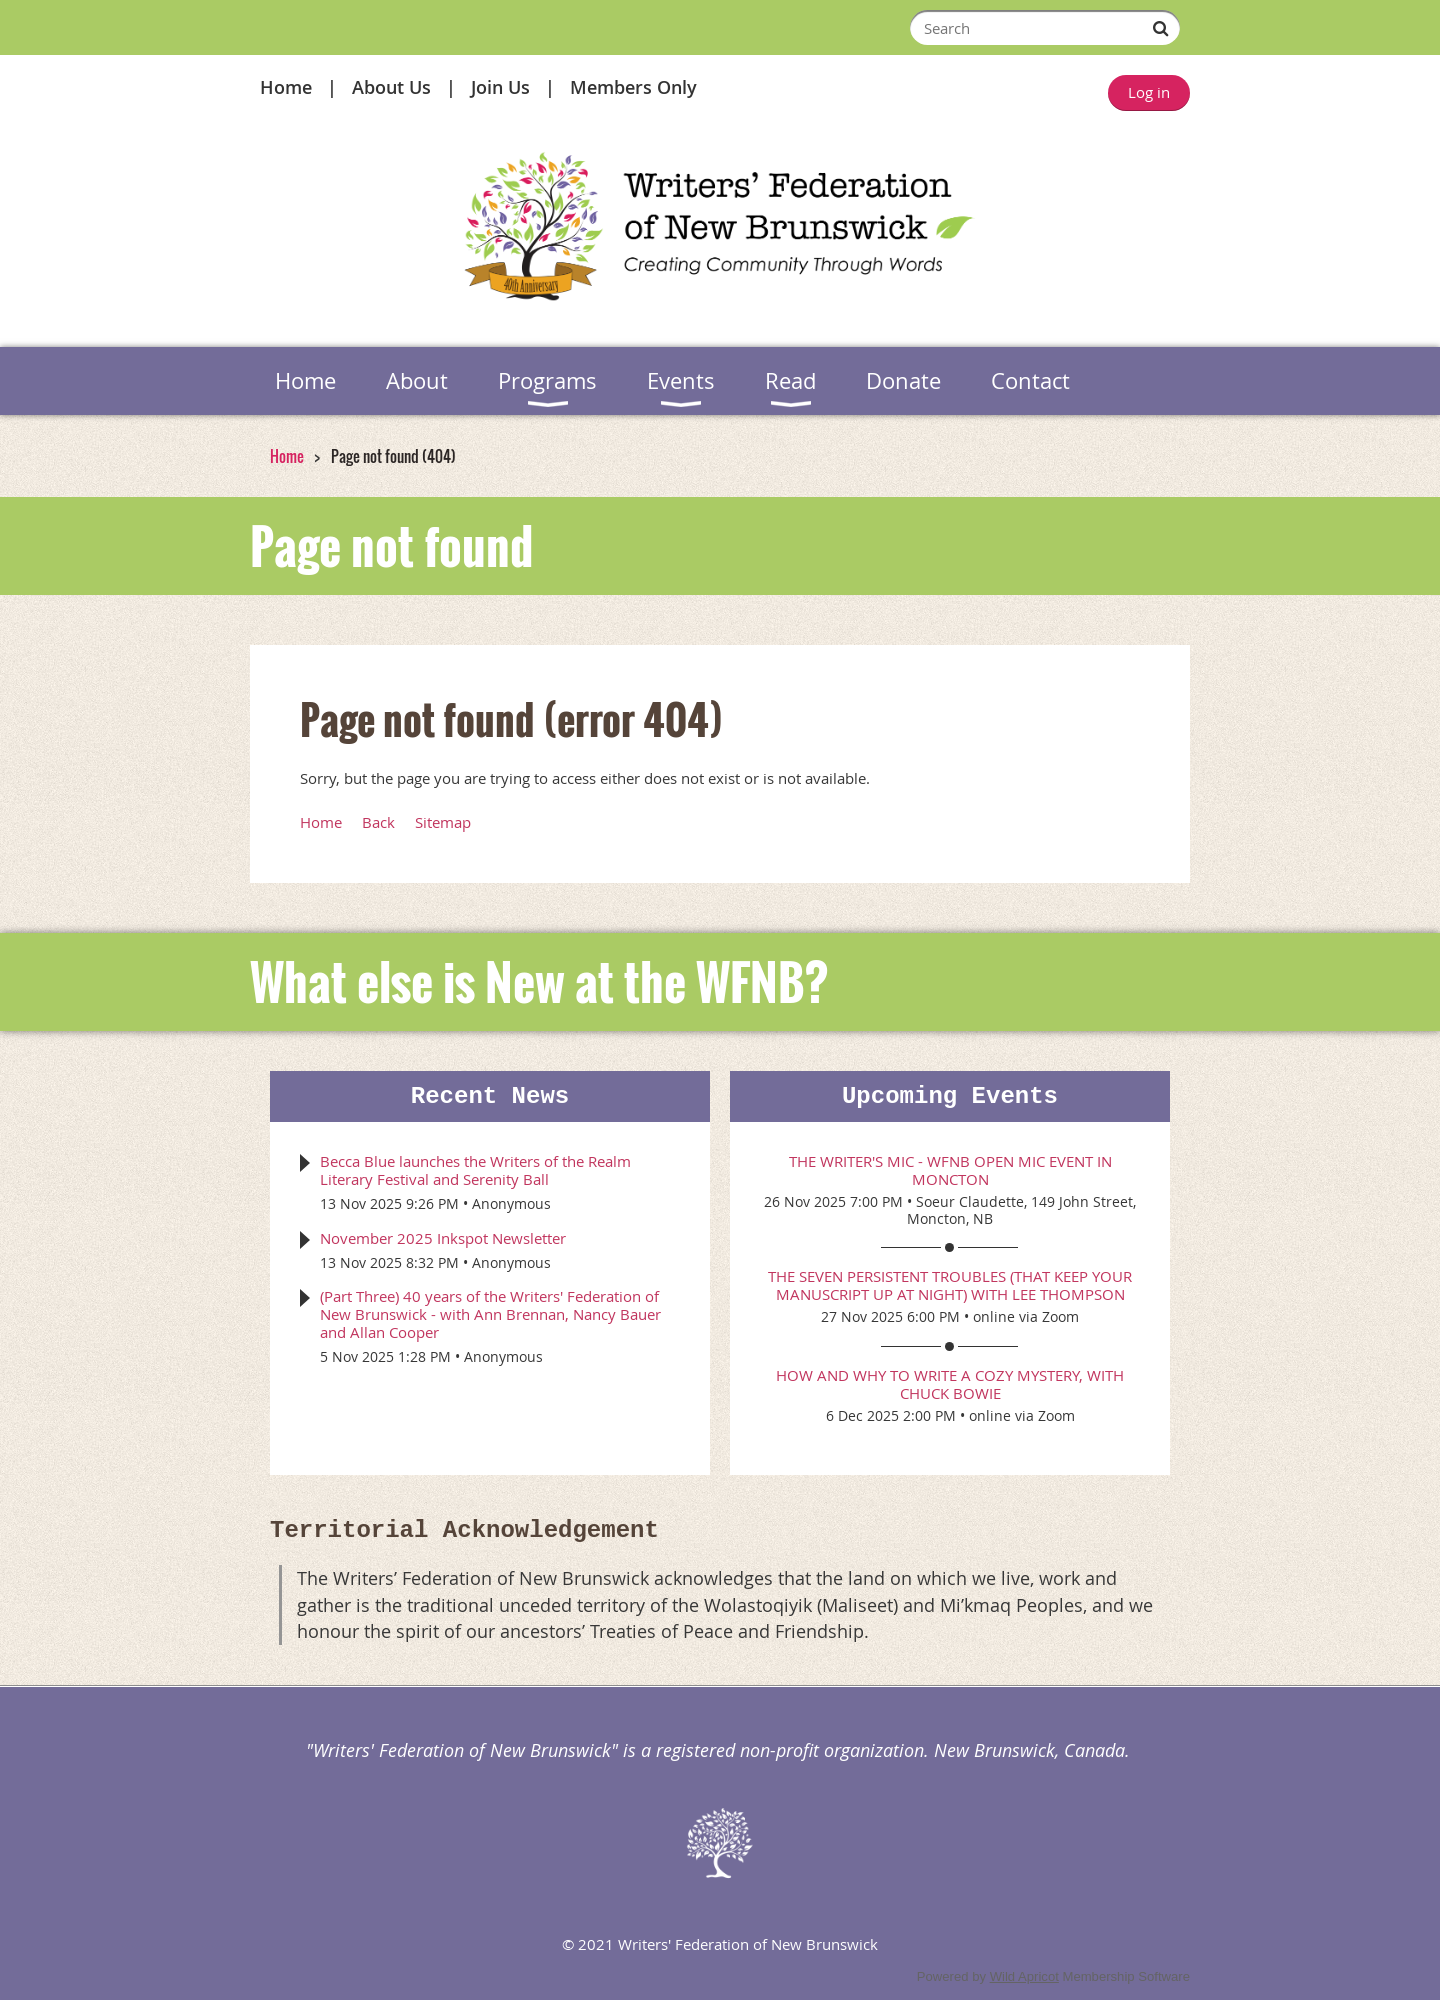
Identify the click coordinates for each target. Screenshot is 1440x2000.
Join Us (500, 87)
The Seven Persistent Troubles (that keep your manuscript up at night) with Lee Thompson (950, 1285)
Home (286, 87)
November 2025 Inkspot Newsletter (443, 1238)
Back (378, 822)
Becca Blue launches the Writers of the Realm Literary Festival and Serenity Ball (475, 1170)
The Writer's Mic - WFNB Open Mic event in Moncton (950, 1170)
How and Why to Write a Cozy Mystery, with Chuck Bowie (950, 1384)
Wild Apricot (1024, 1976)
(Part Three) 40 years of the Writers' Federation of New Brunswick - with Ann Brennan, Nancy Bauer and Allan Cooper (490, 1314)
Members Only (633, 87)
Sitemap (443, 822)
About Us (391, 87)
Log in (1149, 92)
